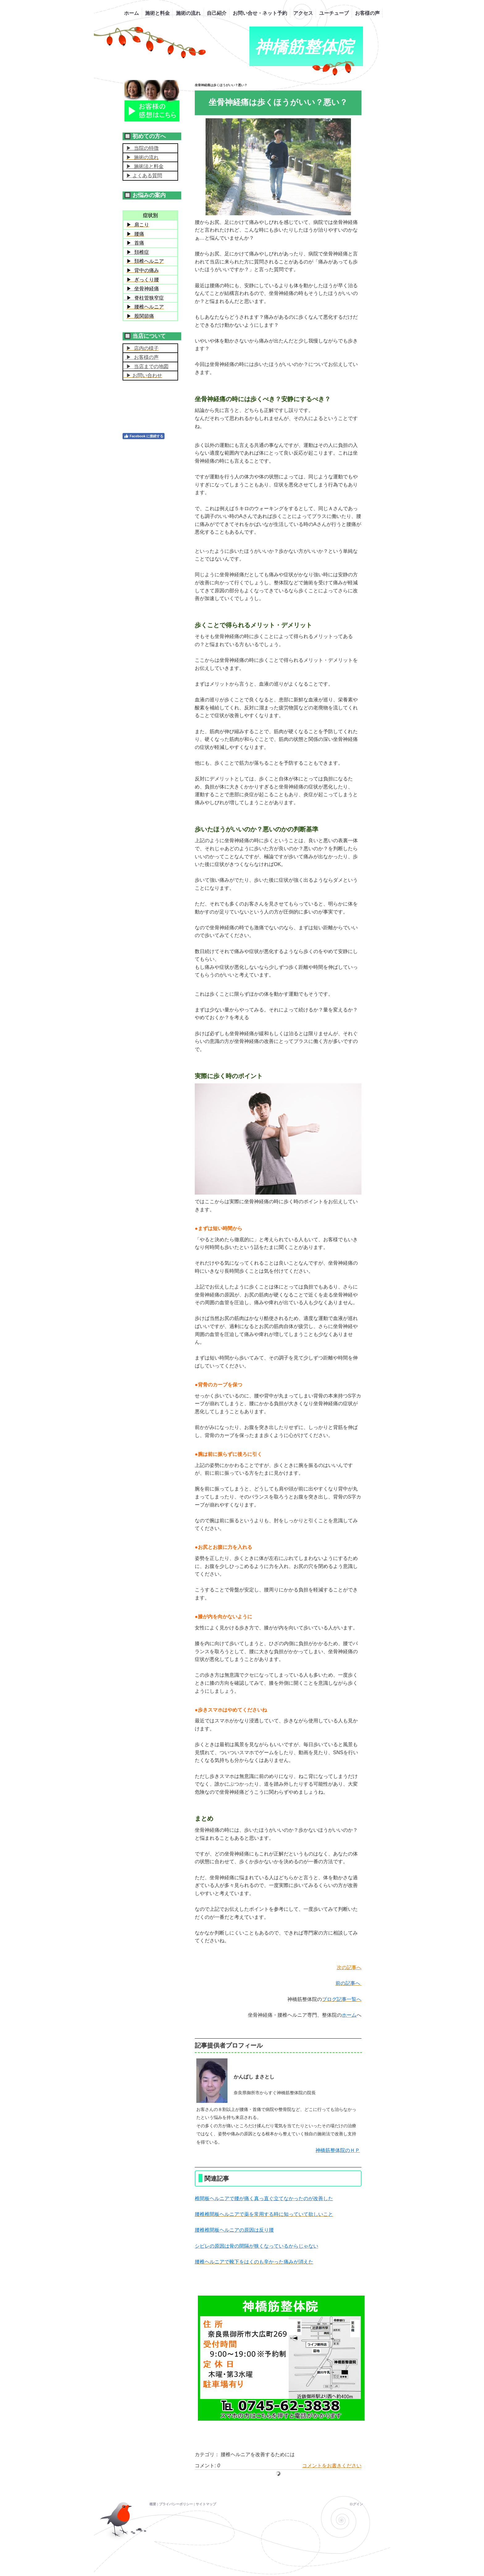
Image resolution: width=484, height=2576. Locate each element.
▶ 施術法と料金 (145, 166)
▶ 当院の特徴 (142, 148)
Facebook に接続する (143, 436)
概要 (152, 2504)
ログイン (356, 2504)
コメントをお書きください (331, 2465)
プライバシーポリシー (176, 2504)
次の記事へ (349, 1967)
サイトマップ (206, 2504)
